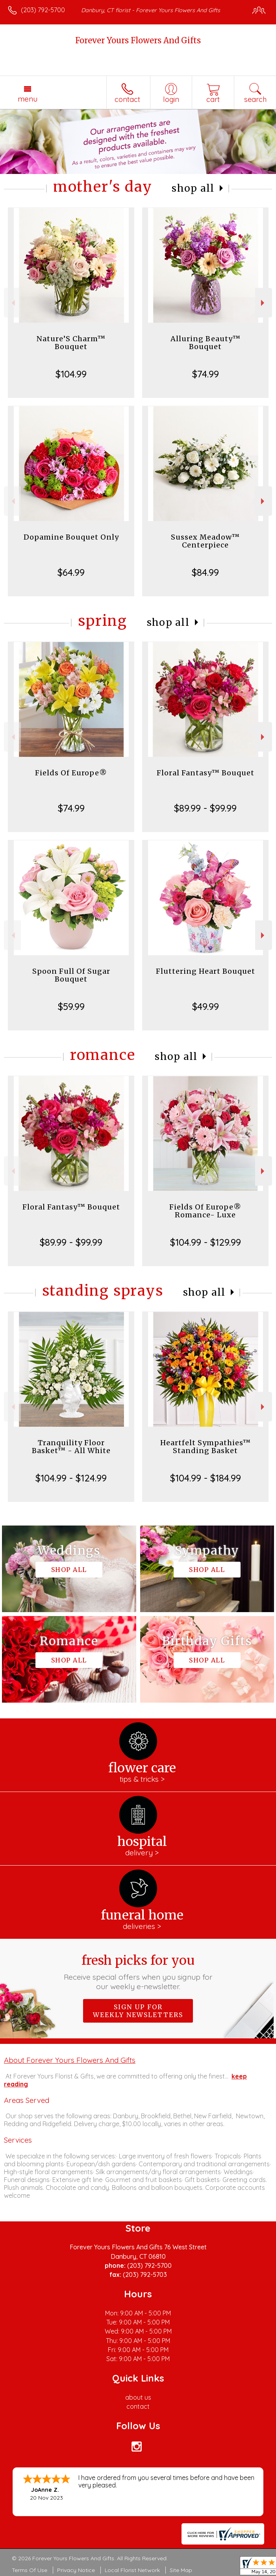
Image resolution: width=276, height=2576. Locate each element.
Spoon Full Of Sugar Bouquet (71, 975)
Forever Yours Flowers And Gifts (138, 40)
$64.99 (71, 572)
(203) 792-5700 (43, 10)
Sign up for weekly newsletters (138, 2011)
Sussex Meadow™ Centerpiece (205, 541)
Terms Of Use (29, 2570)
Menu (27, 99)
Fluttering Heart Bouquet (205, 971)
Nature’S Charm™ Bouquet (71, 342)
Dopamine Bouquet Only (71, 537)
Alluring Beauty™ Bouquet (205, 342)
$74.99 (205, 374)
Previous (12, 303)
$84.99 (205, 572)
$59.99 (71, 1006)
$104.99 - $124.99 (71, 1478)
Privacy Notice (76, 2570)
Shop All (193, 188)
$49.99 (205, 1006)
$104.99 (71, 374)
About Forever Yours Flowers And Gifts (69, 2060)
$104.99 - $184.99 (205, 1478)
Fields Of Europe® (71, 772)
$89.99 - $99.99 (205, 808)
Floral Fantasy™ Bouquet (205, 772)
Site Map (181, 2570)
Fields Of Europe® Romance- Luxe (205, 1210)
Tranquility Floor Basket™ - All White (71, 1446)
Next (263, 303)
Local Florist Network (132, 2570)
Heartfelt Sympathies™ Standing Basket (205, 1446)
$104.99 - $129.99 (205, 1242)
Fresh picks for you (138, 1972)
